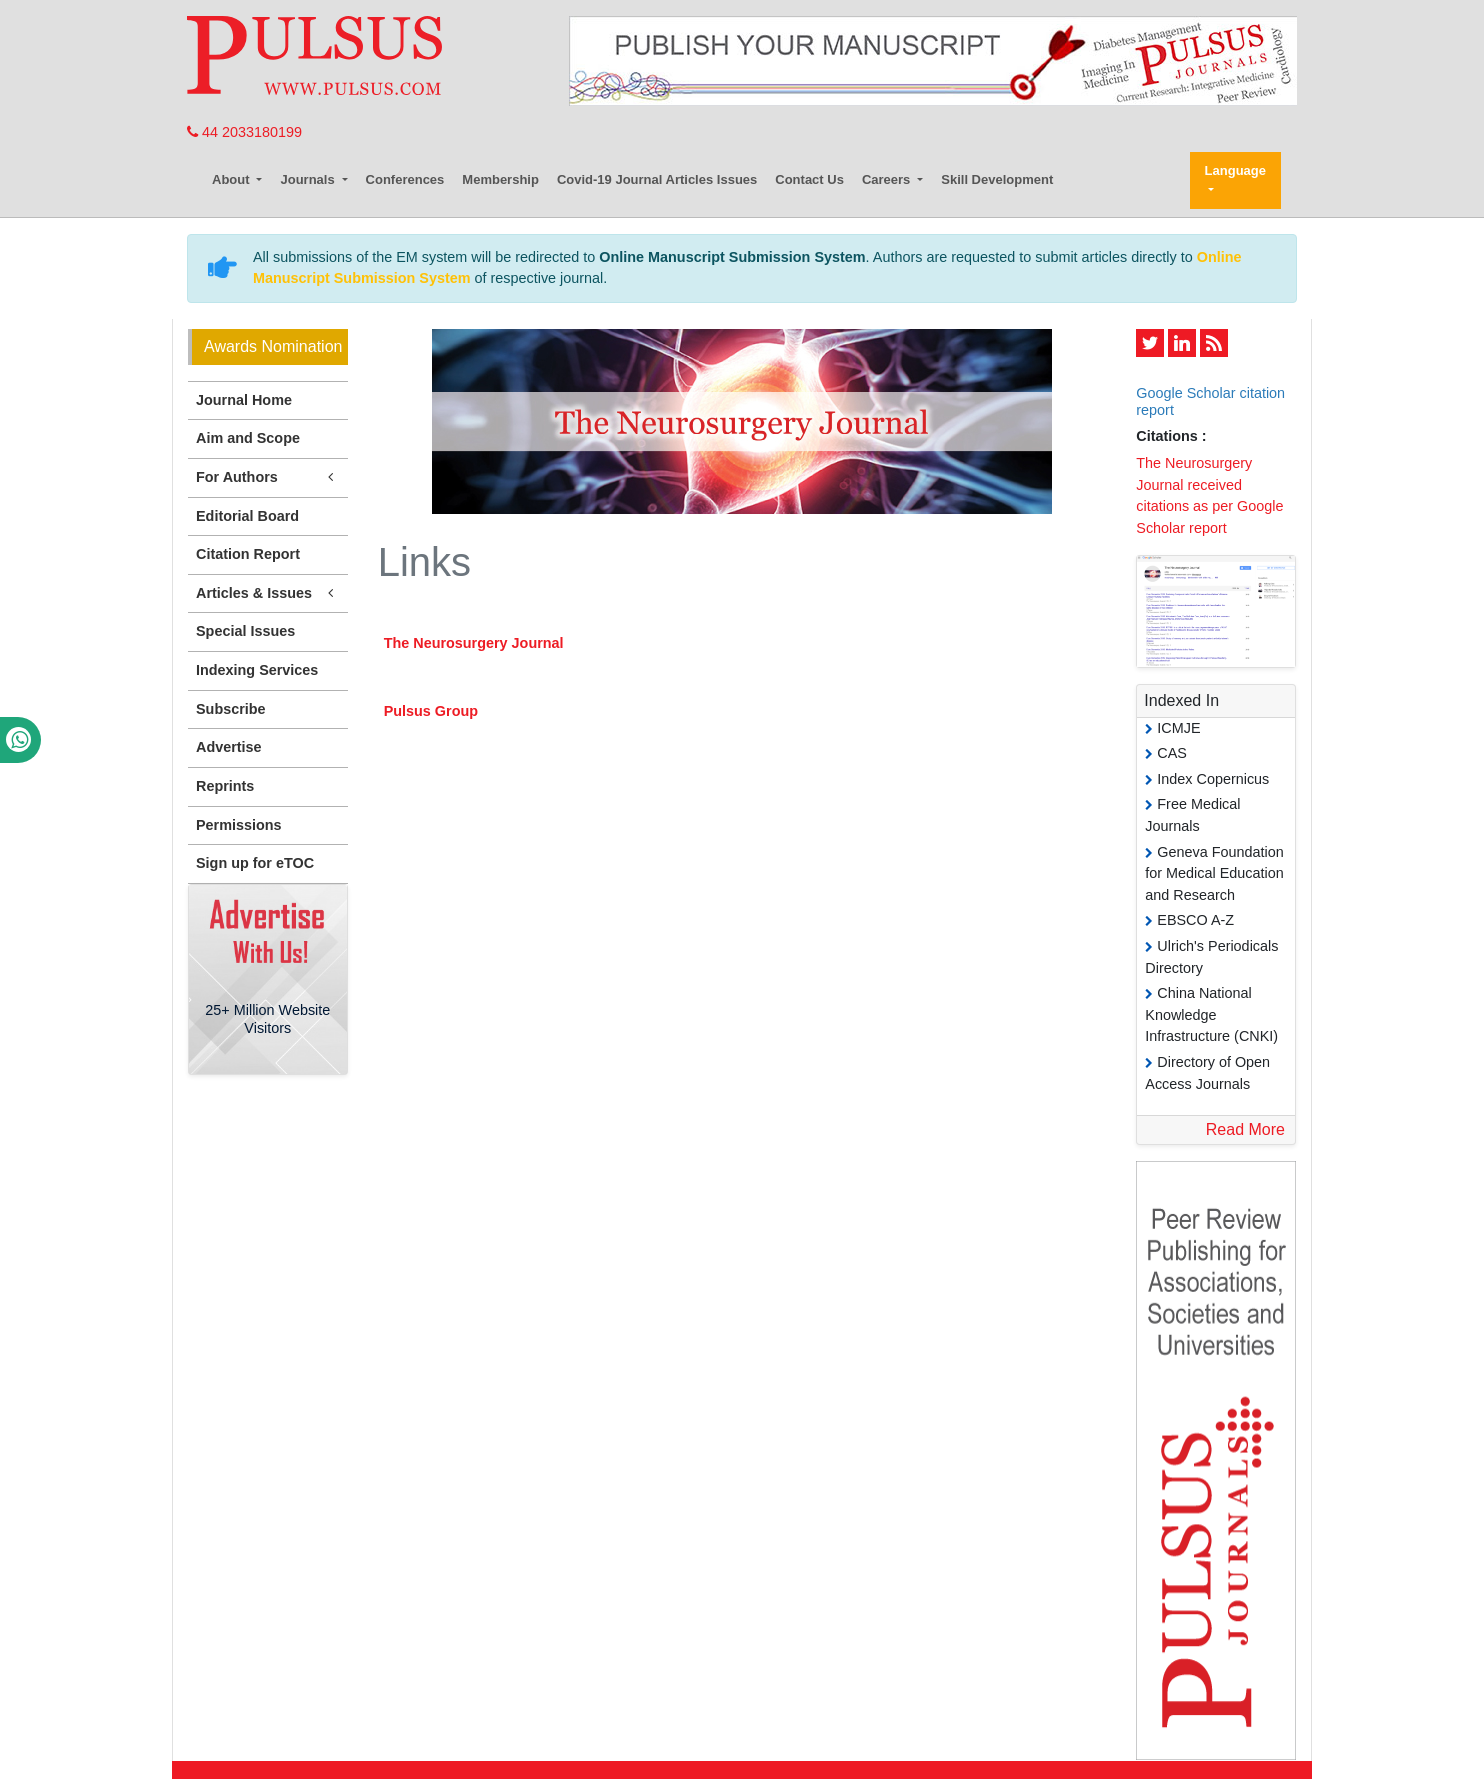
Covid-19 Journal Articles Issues (657, 179)
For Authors (268, 477)
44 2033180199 (244, 132)
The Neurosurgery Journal (474, 643)
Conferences (405, 179)
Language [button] (1235, 170)
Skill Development (997, 179)
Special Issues (245, 631)
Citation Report (248, 554)
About (232, 179)
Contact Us (809, 179)
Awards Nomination (273, 346)
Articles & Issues (268, 593)
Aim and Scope (248, 438)
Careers (888, 179)
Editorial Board (247, 516)
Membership (500, 179)
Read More (1245, 1129)
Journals (309, 179)
